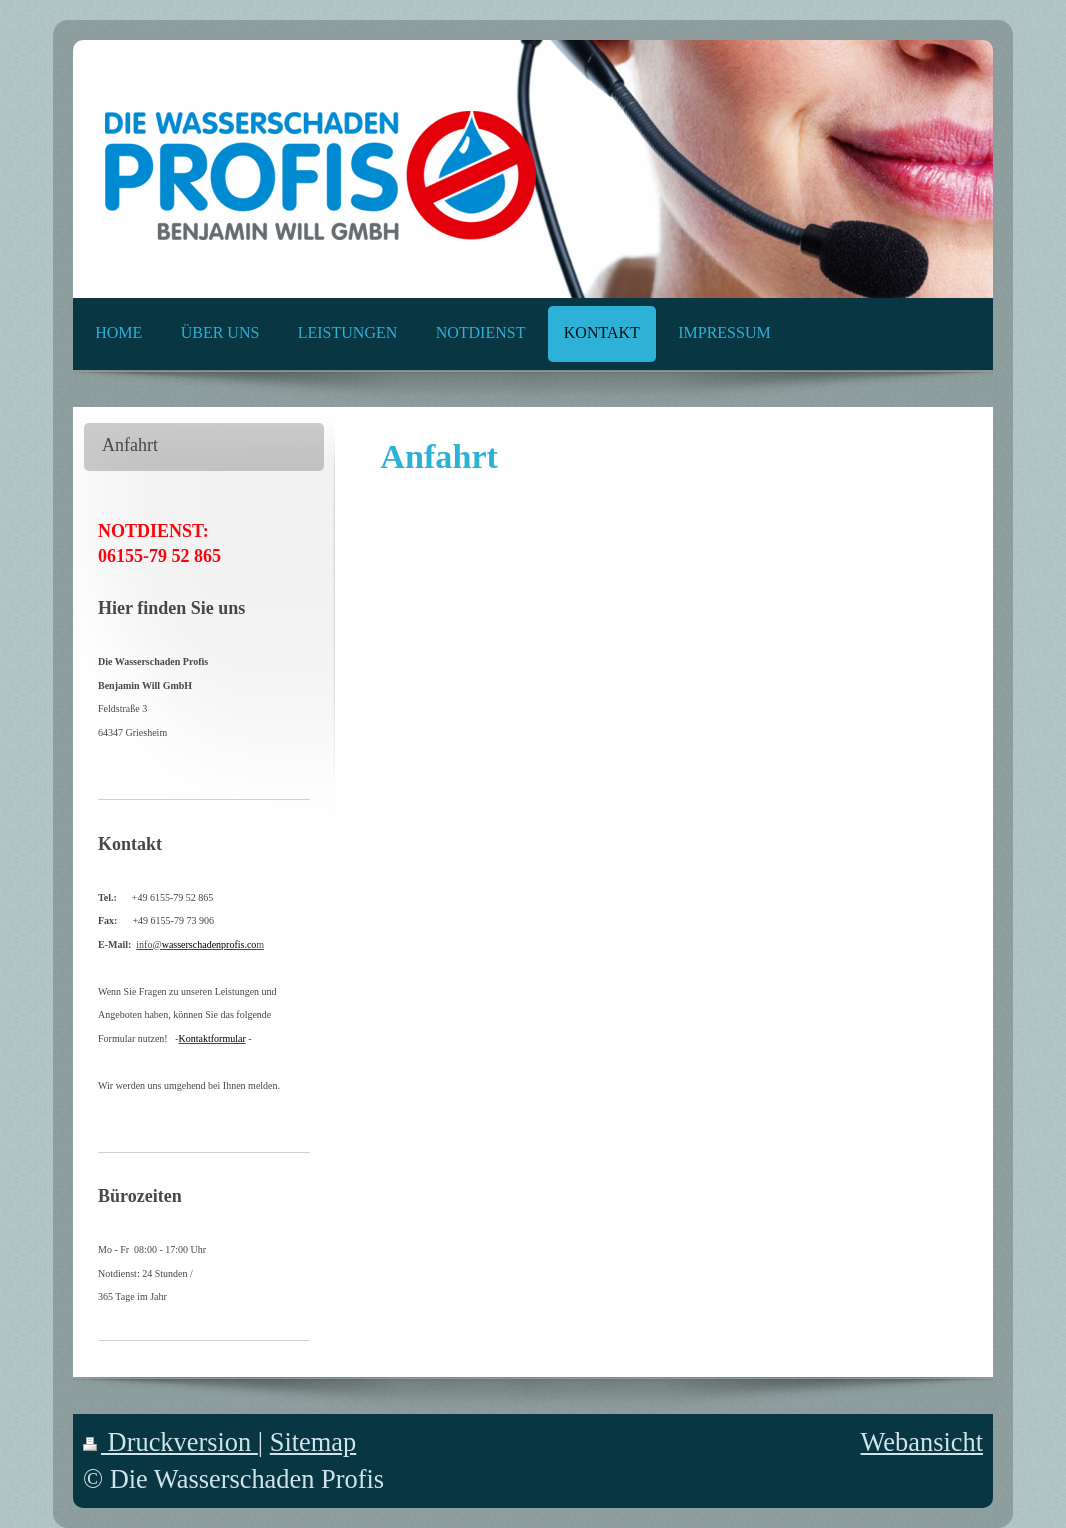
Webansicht (922, 1442)
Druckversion (170, 1442)
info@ (196, 944)
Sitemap (313, 1442)
